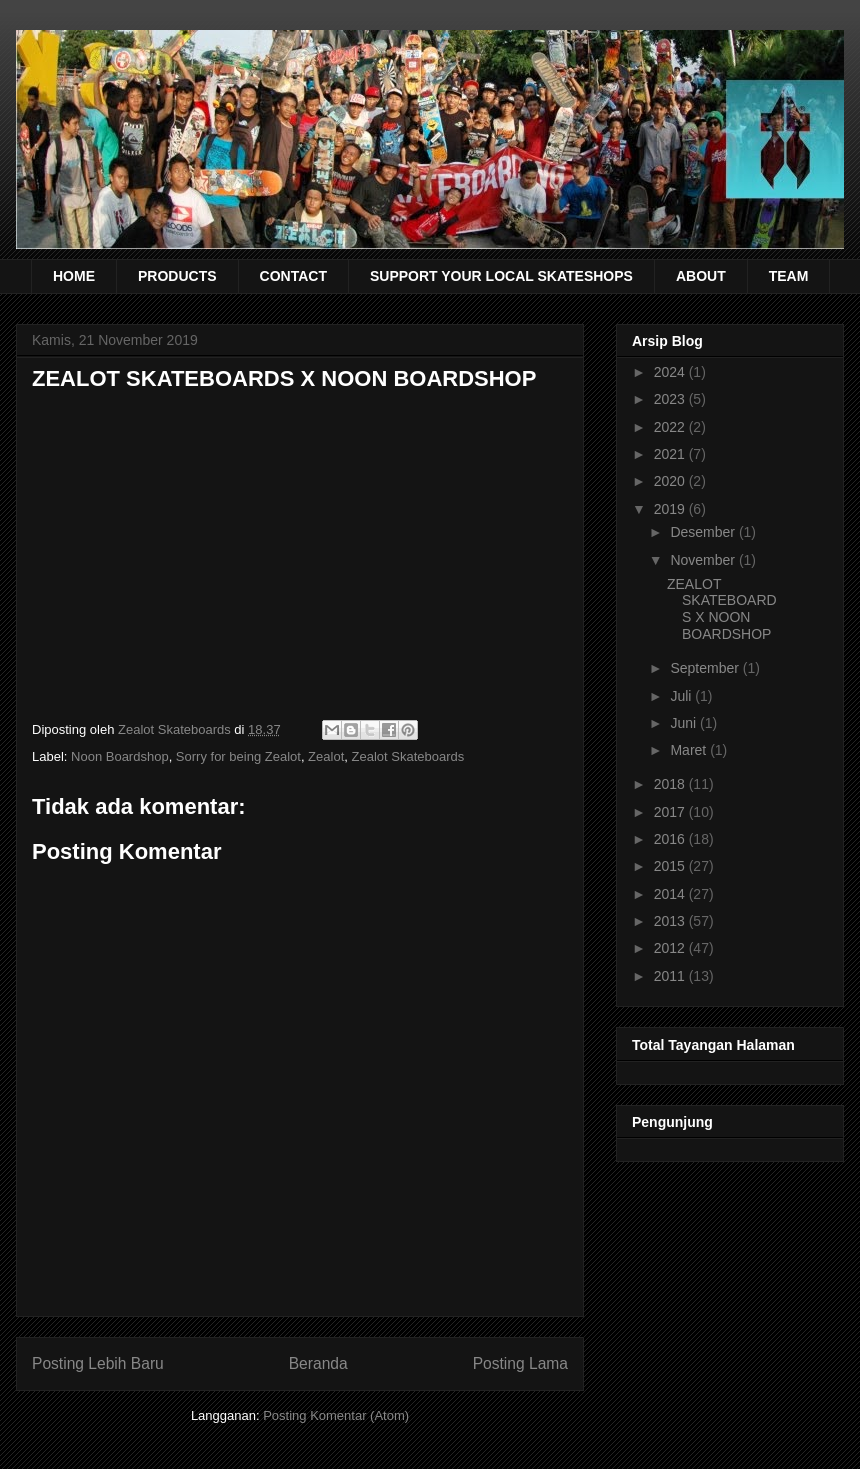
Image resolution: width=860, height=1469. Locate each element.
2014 (671, 894)
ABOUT (701, 276)
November (704, 560)
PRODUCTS (177, 276)
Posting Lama (520, 1363)
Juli (682, 696)
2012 (671, 948)
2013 (671, 921)
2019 (671, 509)
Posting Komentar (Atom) (336, 1415)
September (706, 668)
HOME (74, 276)
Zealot (326, 756)
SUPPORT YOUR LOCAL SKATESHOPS (501, 276)
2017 (671, 812)
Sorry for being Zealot (238, 756)
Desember (704, 532)
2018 (671, 784)
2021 (671, 454)
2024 (671, 372)
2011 (671, 976)
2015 (671, 866)
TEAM (789, 276)
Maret (690, 750)
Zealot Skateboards (407, 756)
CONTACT (293, 276)
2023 (671, 399)
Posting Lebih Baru (98, 1363)
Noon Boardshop (120, 756)
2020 (671, 481)
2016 (671, 839)
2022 (671, 427)
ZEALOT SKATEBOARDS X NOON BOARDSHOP (722, 609)
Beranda (318, 1363)
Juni (685, 723)
